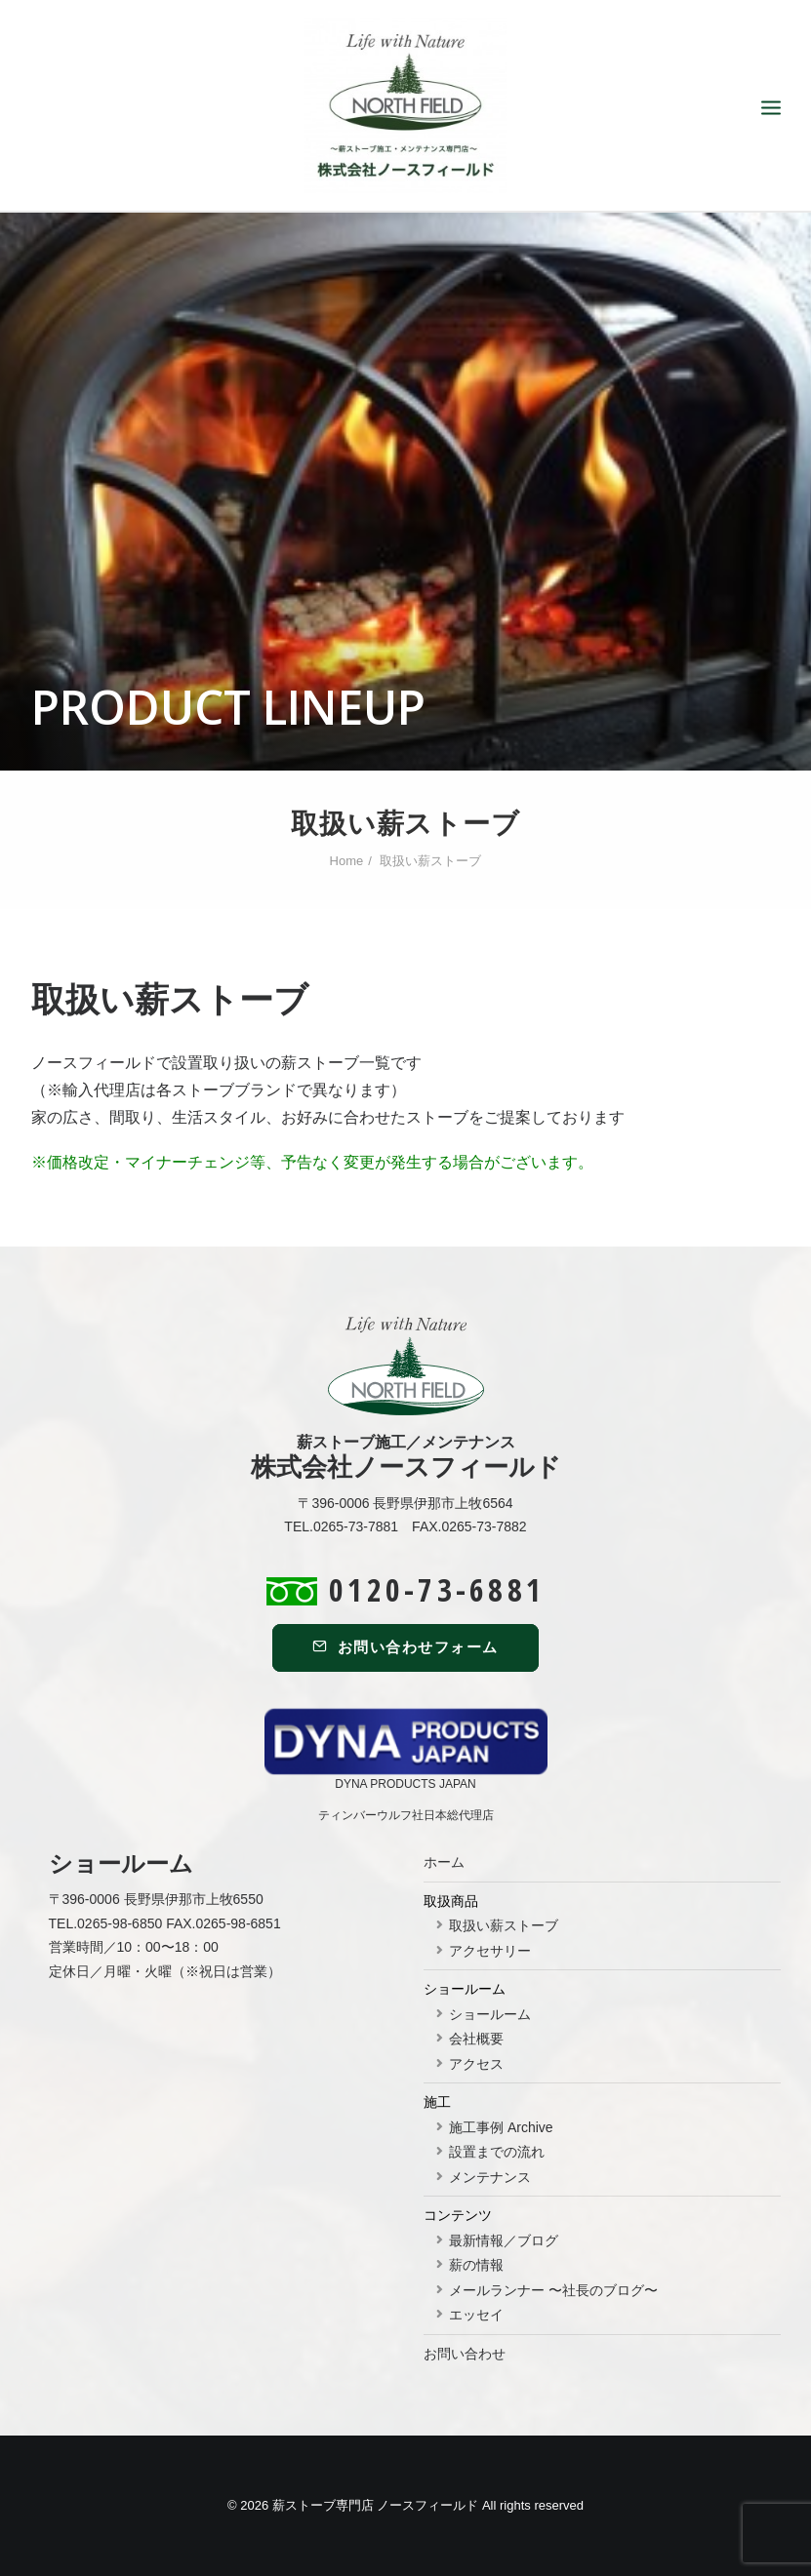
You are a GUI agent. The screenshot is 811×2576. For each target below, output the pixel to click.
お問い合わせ (465, 2353)
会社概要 (476, 2038)
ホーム (444, 1862)
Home (347, 860)
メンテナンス (490, 2177)
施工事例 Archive (501, 2127)
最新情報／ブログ (503, 2240)
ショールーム (490, 2014)
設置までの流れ (497, 2152)
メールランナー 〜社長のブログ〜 (553, 2290)
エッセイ (476, 2314)
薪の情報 (476, 2265)
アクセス (476, 2064)
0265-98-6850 (119, 1923)
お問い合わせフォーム (405, 1647)
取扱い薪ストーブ (503, 1925)
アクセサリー (490, 1951)
